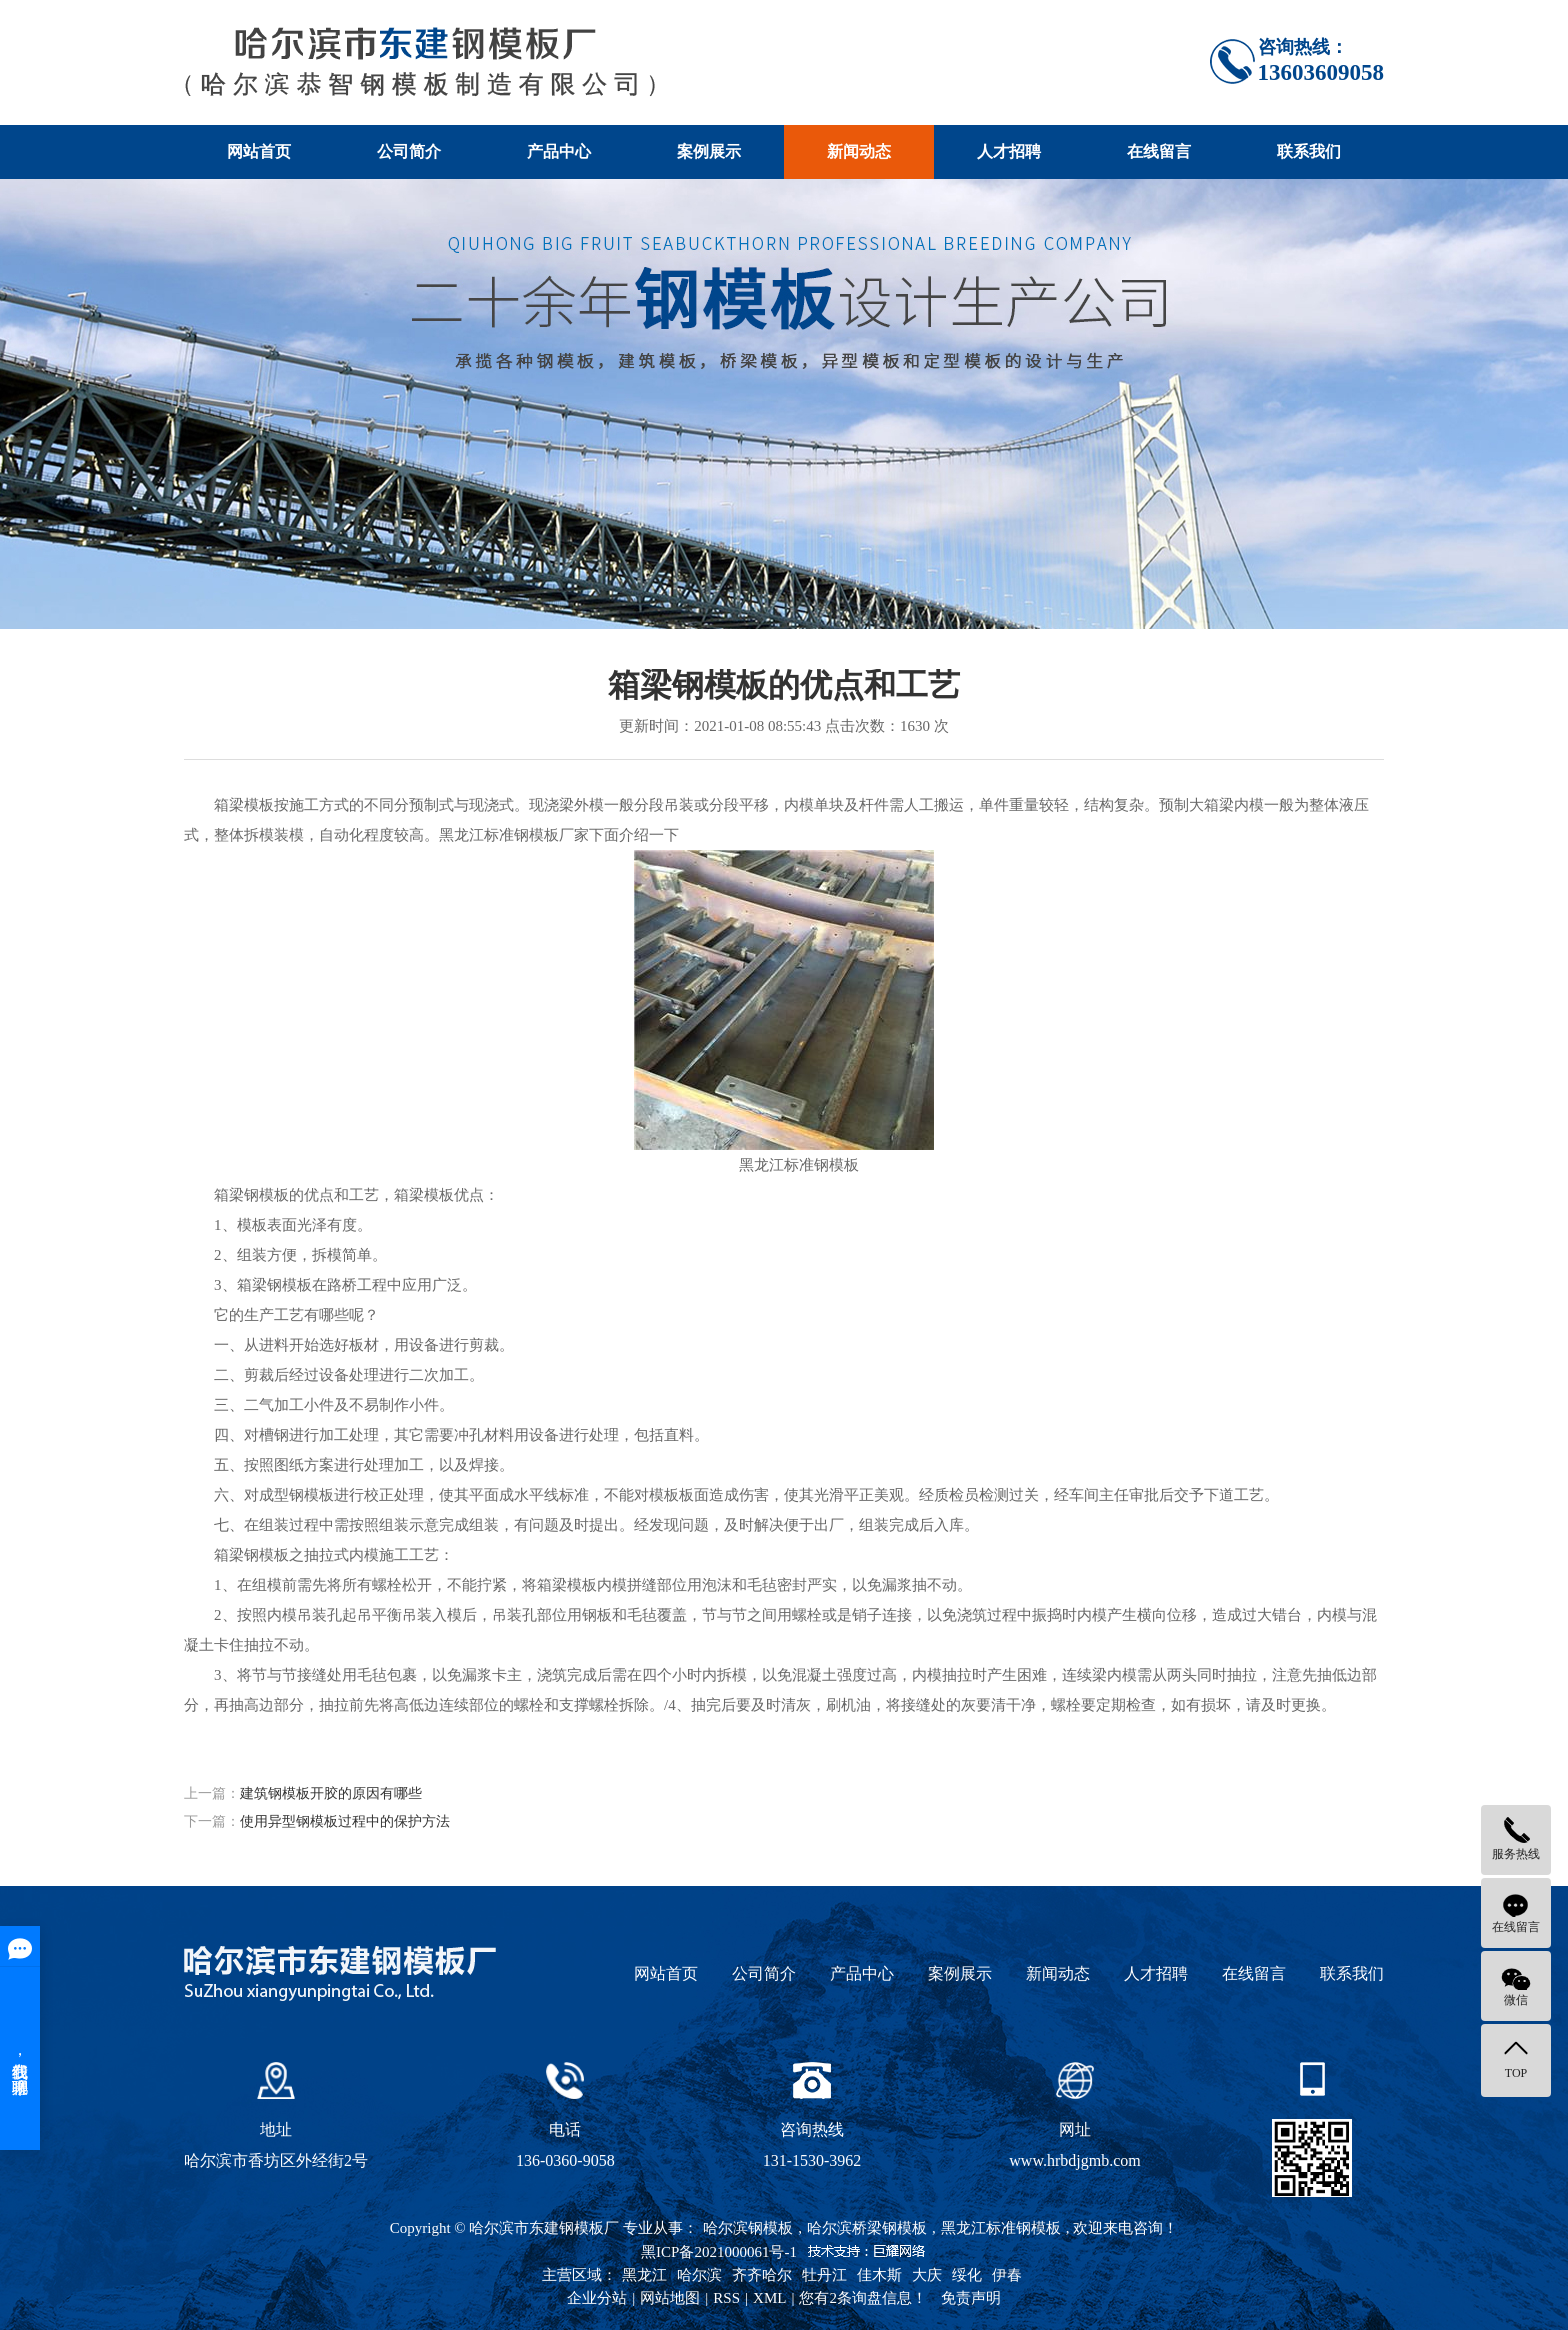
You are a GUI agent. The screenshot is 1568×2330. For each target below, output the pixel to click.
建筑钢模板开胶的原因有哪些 (331, 1793)
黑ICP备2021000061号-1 (719, 2252)
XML (769, 2298)
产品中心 (559, 151)
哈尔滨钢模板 (748, 2228)
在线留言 (1159, 151)
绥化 (967, 2275)
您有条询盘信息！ (863, 2298)
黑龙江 (644, 2275)
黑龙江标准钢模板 (1001, 2228)
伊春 (1007, 2275)
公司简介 (409, 151)
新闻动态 (859, 151)
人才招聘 (1009, 151)
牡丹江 (824, 2275)
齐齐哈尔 (762, 2275)
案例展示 (709, 151)
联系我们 (1309, 151)
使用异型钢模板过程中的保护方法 (345, 1821)
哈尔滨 (699, 2275)
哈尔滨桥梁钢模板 (867, 2228)
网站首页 (259, 151)
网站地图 (670, 2298)
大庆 (927, 2275)
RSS (726, 2298)
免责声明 (971, 2298)
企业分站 (597, 2298)
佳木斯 (879, 2275)
